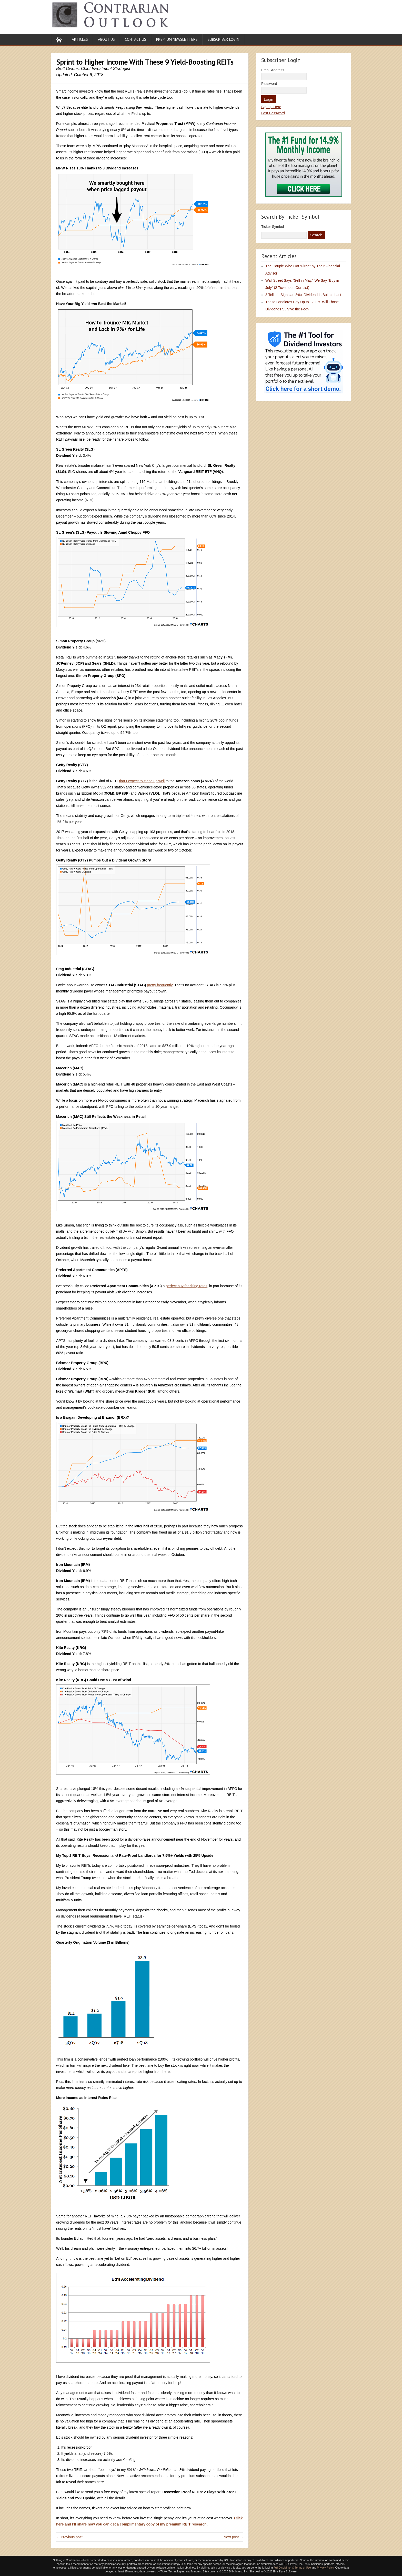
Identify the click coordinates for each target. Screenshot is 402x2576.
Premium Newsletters (177, 39)
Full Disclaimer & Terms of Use (292, 2567)
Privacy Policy (325, 2567)
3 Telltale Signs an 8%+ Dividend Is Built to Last (303, 295)
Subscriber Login (223, 39)
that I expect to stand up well (142, 781)
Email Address (272, 70)
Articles (80, 39)
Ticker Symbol (272, 227)
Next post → (233, 2537)
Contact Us (135, 39)
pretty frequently (159, 985)
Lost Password (273, 113)
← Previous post (69, 2537)
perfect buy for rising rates (186, 1286)
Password (269, 84)
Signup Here (271, 107)
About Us (106, 39)
